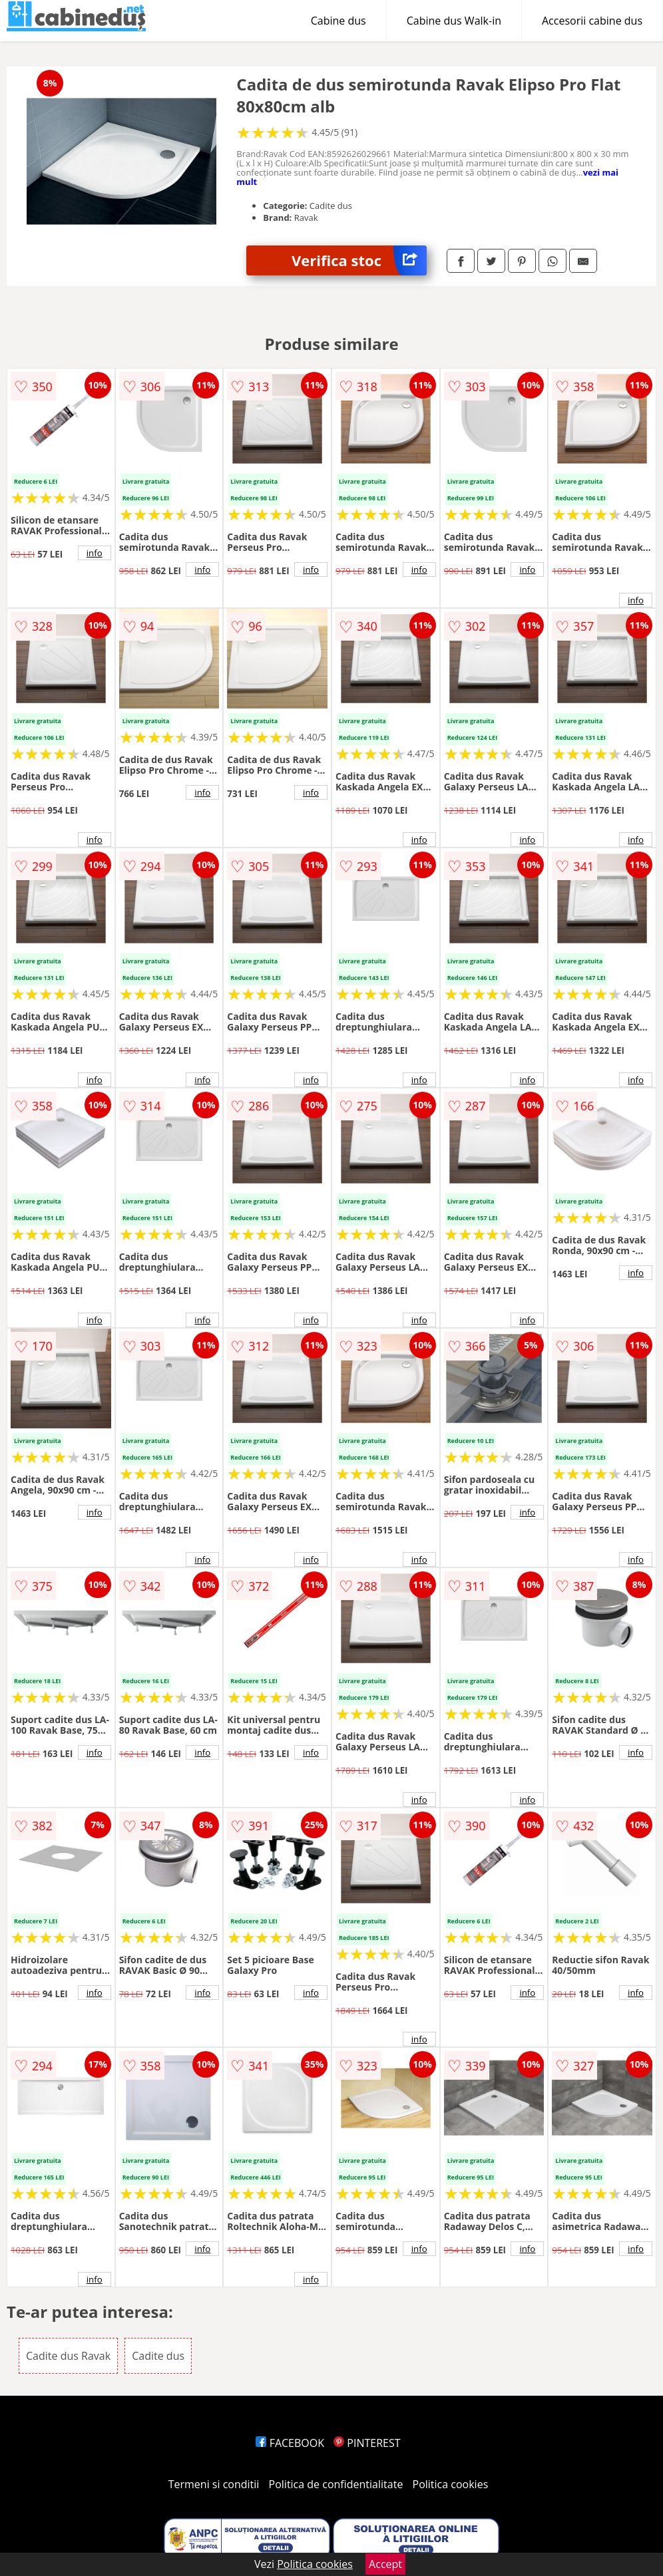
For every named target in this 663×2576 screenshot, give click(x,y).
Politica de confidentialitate (336, 2484)
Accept (385, 2564)
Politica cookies (451, 2484)
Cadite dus (158, 2355)
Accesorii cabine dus (592, 20)
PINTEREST (366, 2443)
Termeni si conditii (214, 2484)
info (95, 553)
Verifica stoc (359, 260)
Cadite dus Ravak (68, 2355)
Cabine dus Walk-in (454, 20)
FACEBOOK (290, 2443)
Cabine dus (338, 20)
